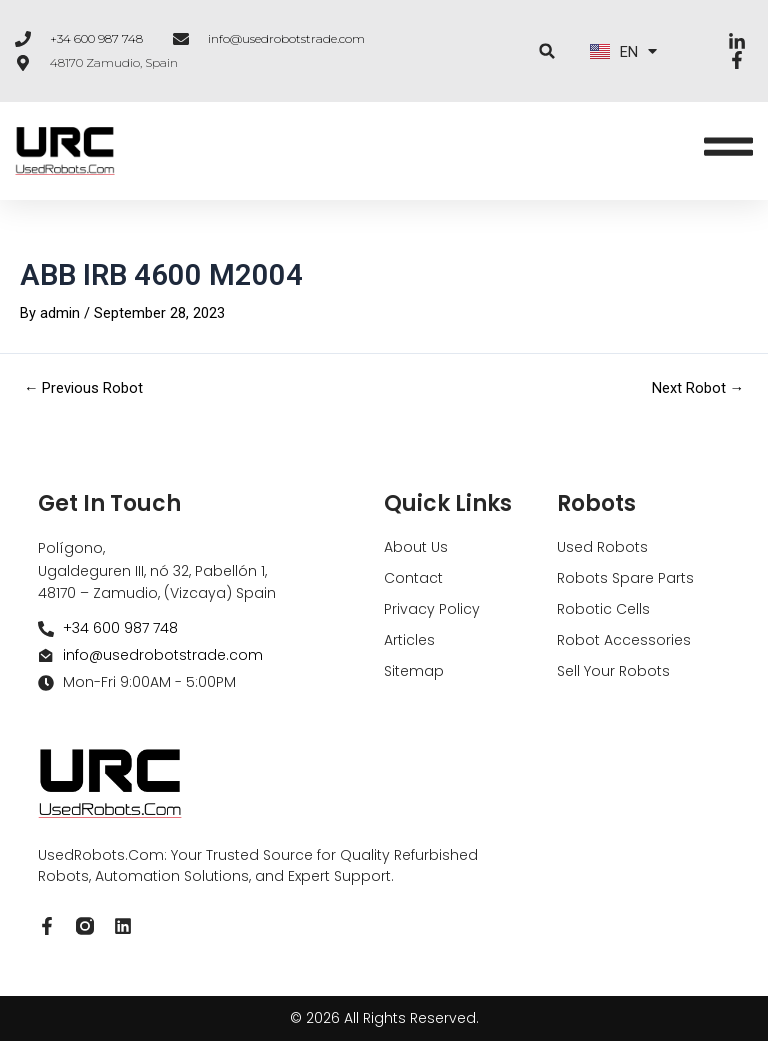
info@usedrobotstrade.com (286, 38)
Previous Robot (84, 389)
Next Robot (698, 389)
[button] (547, 51)
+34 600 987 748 (96, 38)
